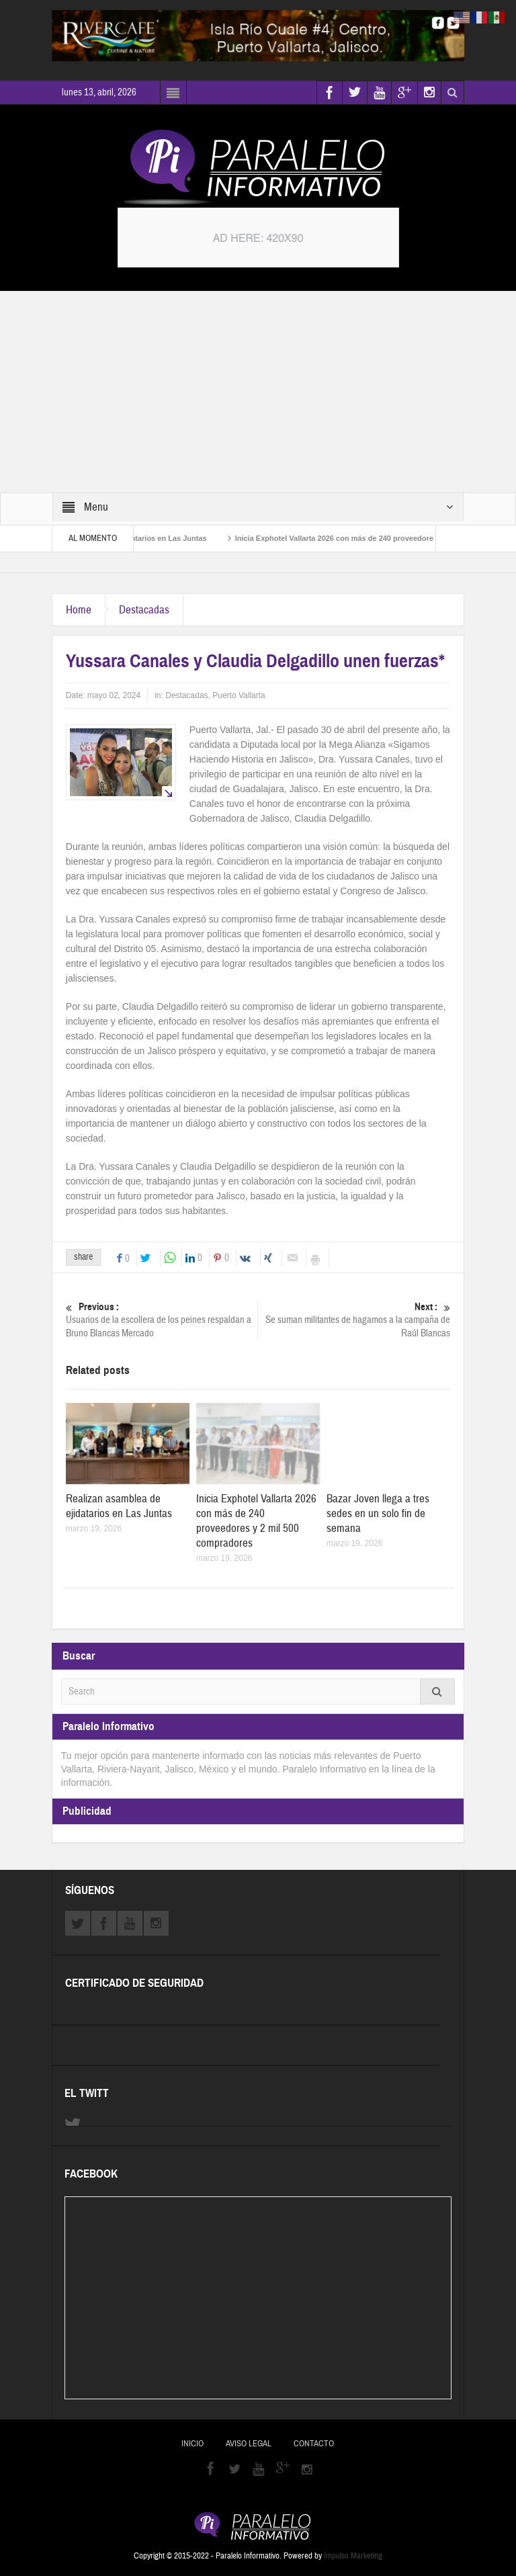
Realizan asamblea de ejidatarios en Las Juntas (119, 1506)
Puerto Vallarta (238, 695)
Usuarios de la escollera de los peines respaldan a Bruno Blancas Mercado (162, 1320)
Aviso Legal (248, 2443)
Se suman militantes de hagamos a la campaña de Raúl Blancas (355, 1320)
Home (78, 610)
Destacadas (144, 610)
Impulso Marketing (353, 2555)
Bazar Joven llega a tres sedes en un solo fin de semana (378, 1513)
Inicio (192, 2443)
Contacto (314, 2443)
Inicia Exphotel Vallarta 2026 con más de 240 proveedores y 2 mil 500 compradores (256, 1521)
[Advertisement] (258, 392)
